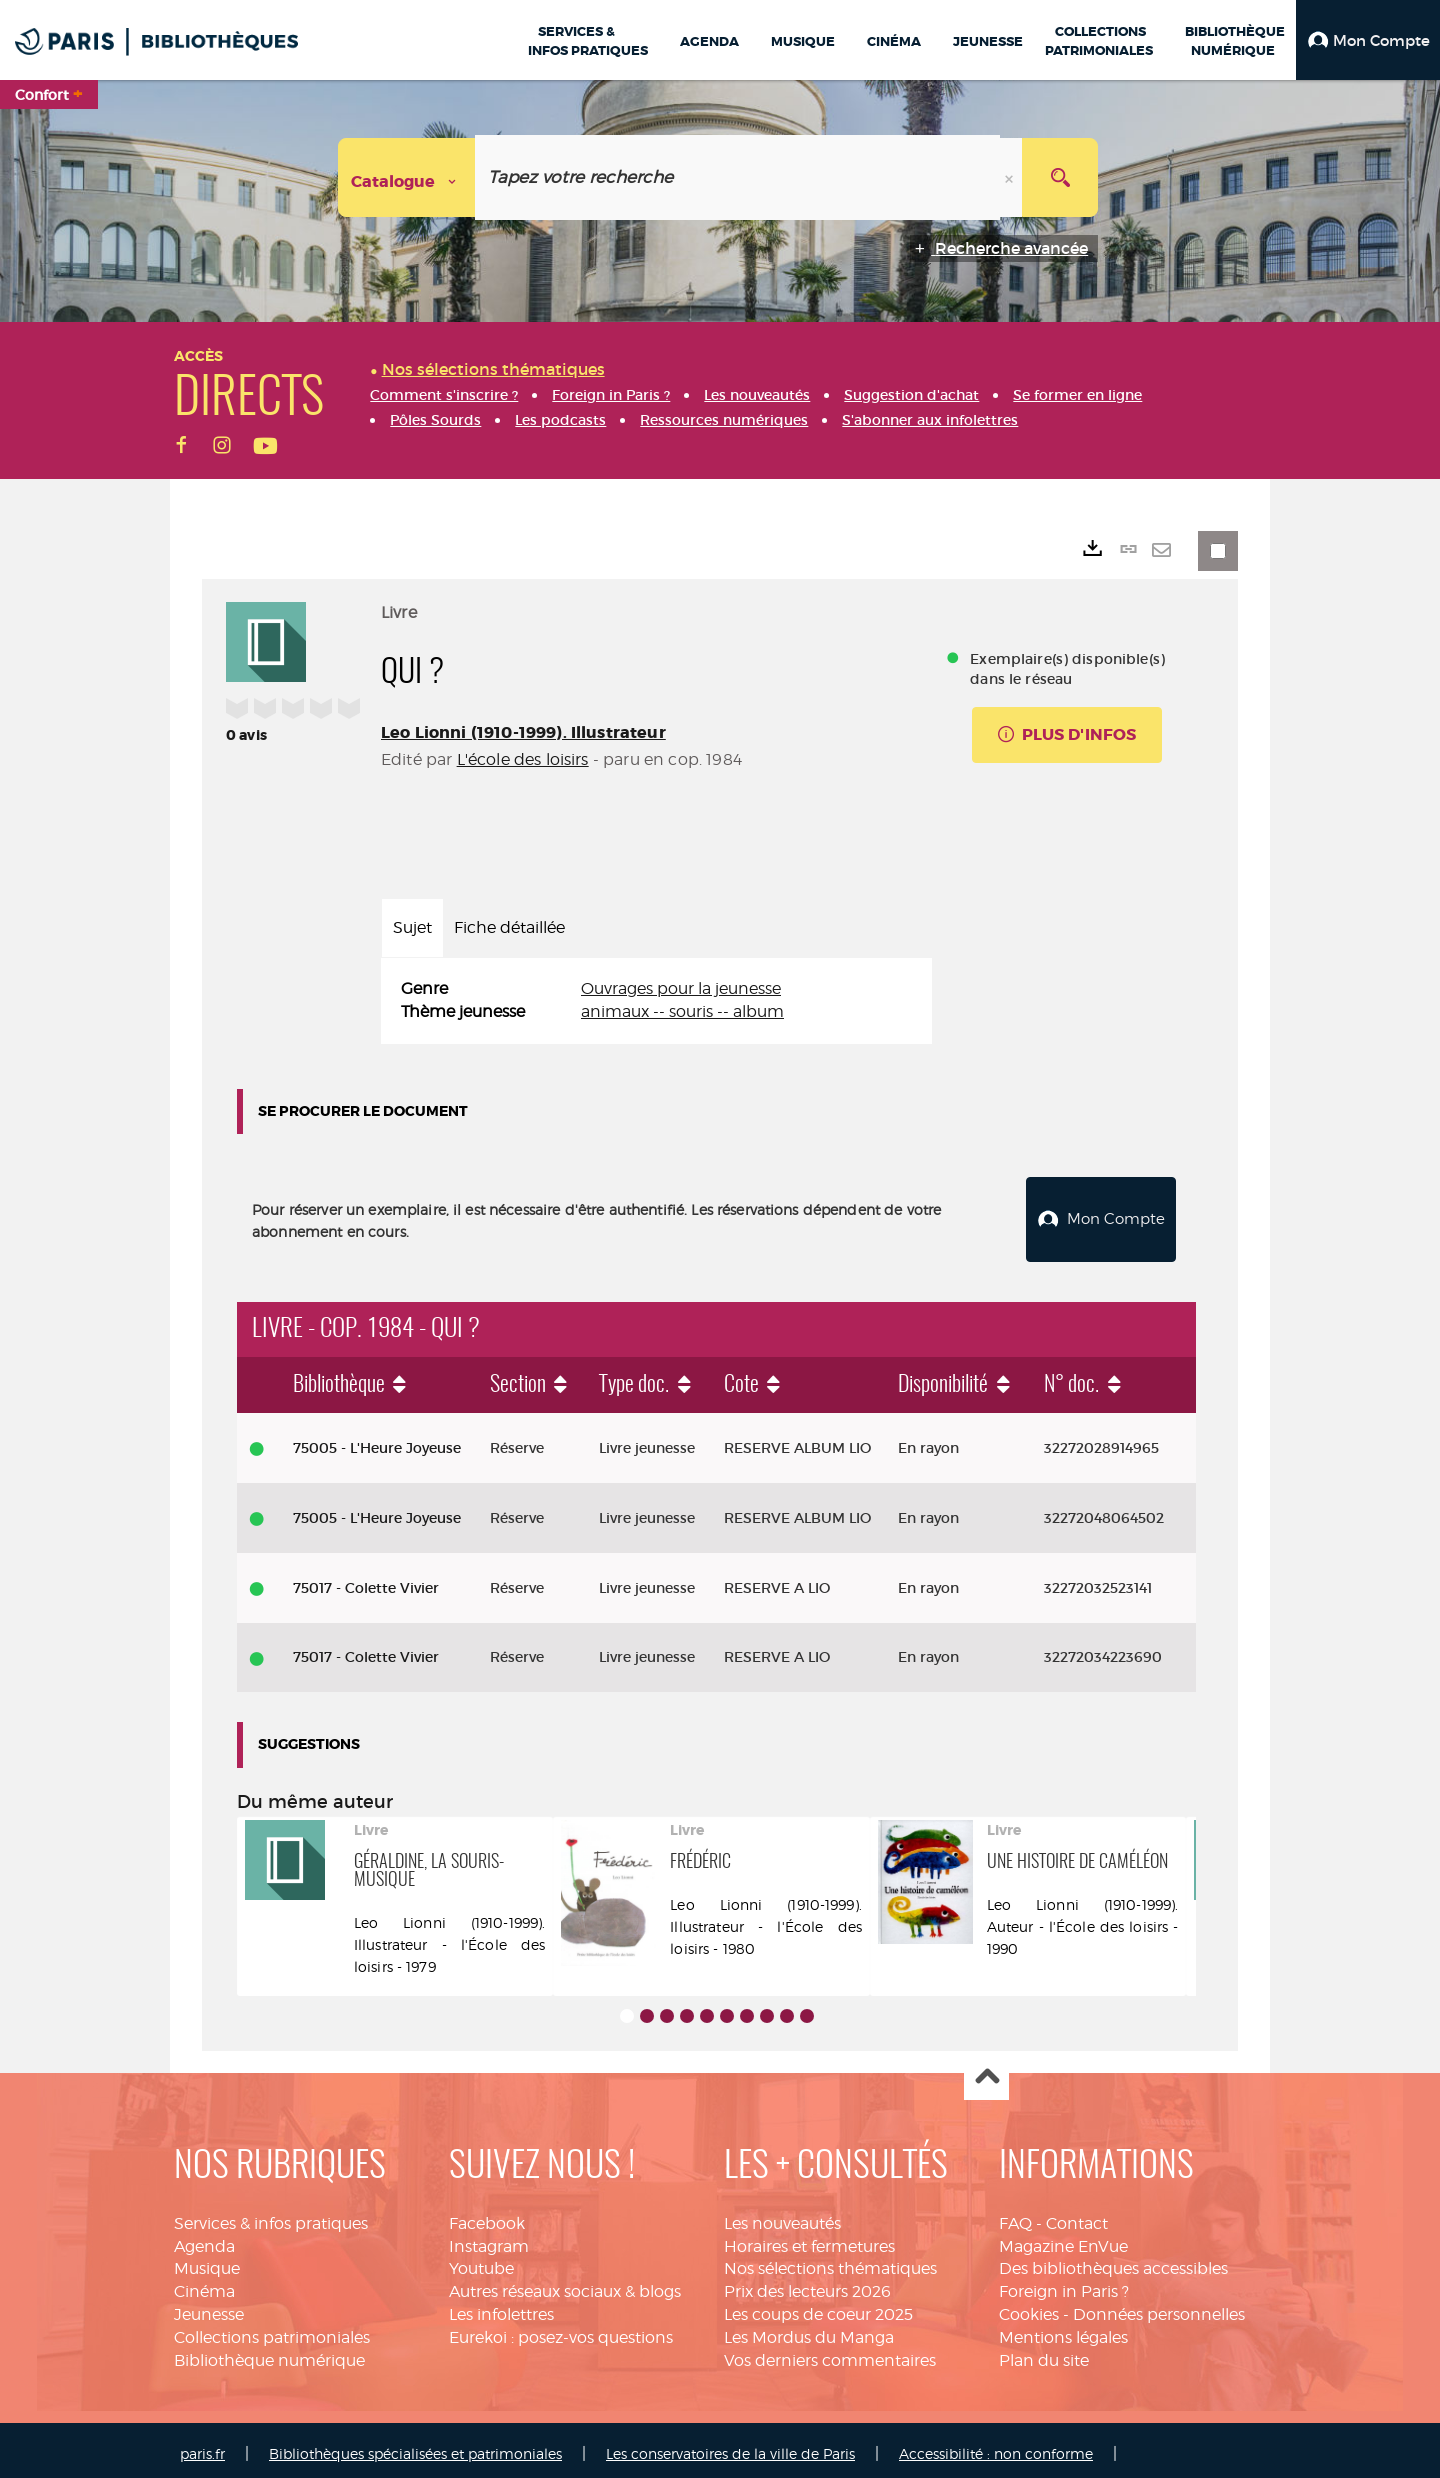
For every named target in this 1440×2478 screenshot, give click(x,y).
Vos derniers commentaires (830, 2352)
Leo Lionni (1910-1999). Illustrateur (523, 732)
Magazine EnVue (1063, 2238)
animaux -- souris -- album (682, 1011)
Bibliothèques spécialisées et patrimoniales (415, 2445)
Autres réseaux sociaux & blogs (565, 2283)
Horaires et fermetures (809, 2238)
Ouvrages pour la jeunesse (681, 988)
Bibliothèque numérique (269, 2352)
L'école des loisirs (523, 759)
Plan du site (1044, 2352)
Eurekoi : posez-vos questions (561, 2329)
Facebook (487, 2215)
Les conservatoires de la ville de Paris (730, 2445)
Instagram (489, 2238)
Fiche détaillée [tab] (509, 927)
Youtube (481, 2261)
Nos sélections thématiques (830, 2261)
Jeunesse (209, 2306)
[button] (1368, 40)
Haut (986, 2070)
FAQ (1015, 2215)
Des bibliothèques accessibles (1113, 2261)
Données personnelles (1159, 2306)
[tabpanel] (656, 1001)
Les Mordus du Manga (809, 2329)
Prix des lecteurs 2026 (807, 2283)
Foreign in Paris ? (1064, 2283)
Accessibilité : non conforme (996, 2445)
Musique (207, 2261)
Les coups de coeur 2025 (818, 2306)
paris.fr (202, 2445)
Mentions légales (1063, 2329)
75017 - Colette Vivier (366, 1580)
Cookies (1029, 2306)
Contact (1077, 2215)
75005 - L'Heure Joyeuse (377, 1440)
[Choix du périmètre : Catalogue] (407, 177)
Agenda (204, 2238)
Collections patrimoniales (272, 2329)
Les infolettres (501, 2306)
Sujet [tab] (412, 927)
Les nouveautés (782, 2215)
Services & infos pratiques (271, 2215)
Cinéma (204, 2283)
